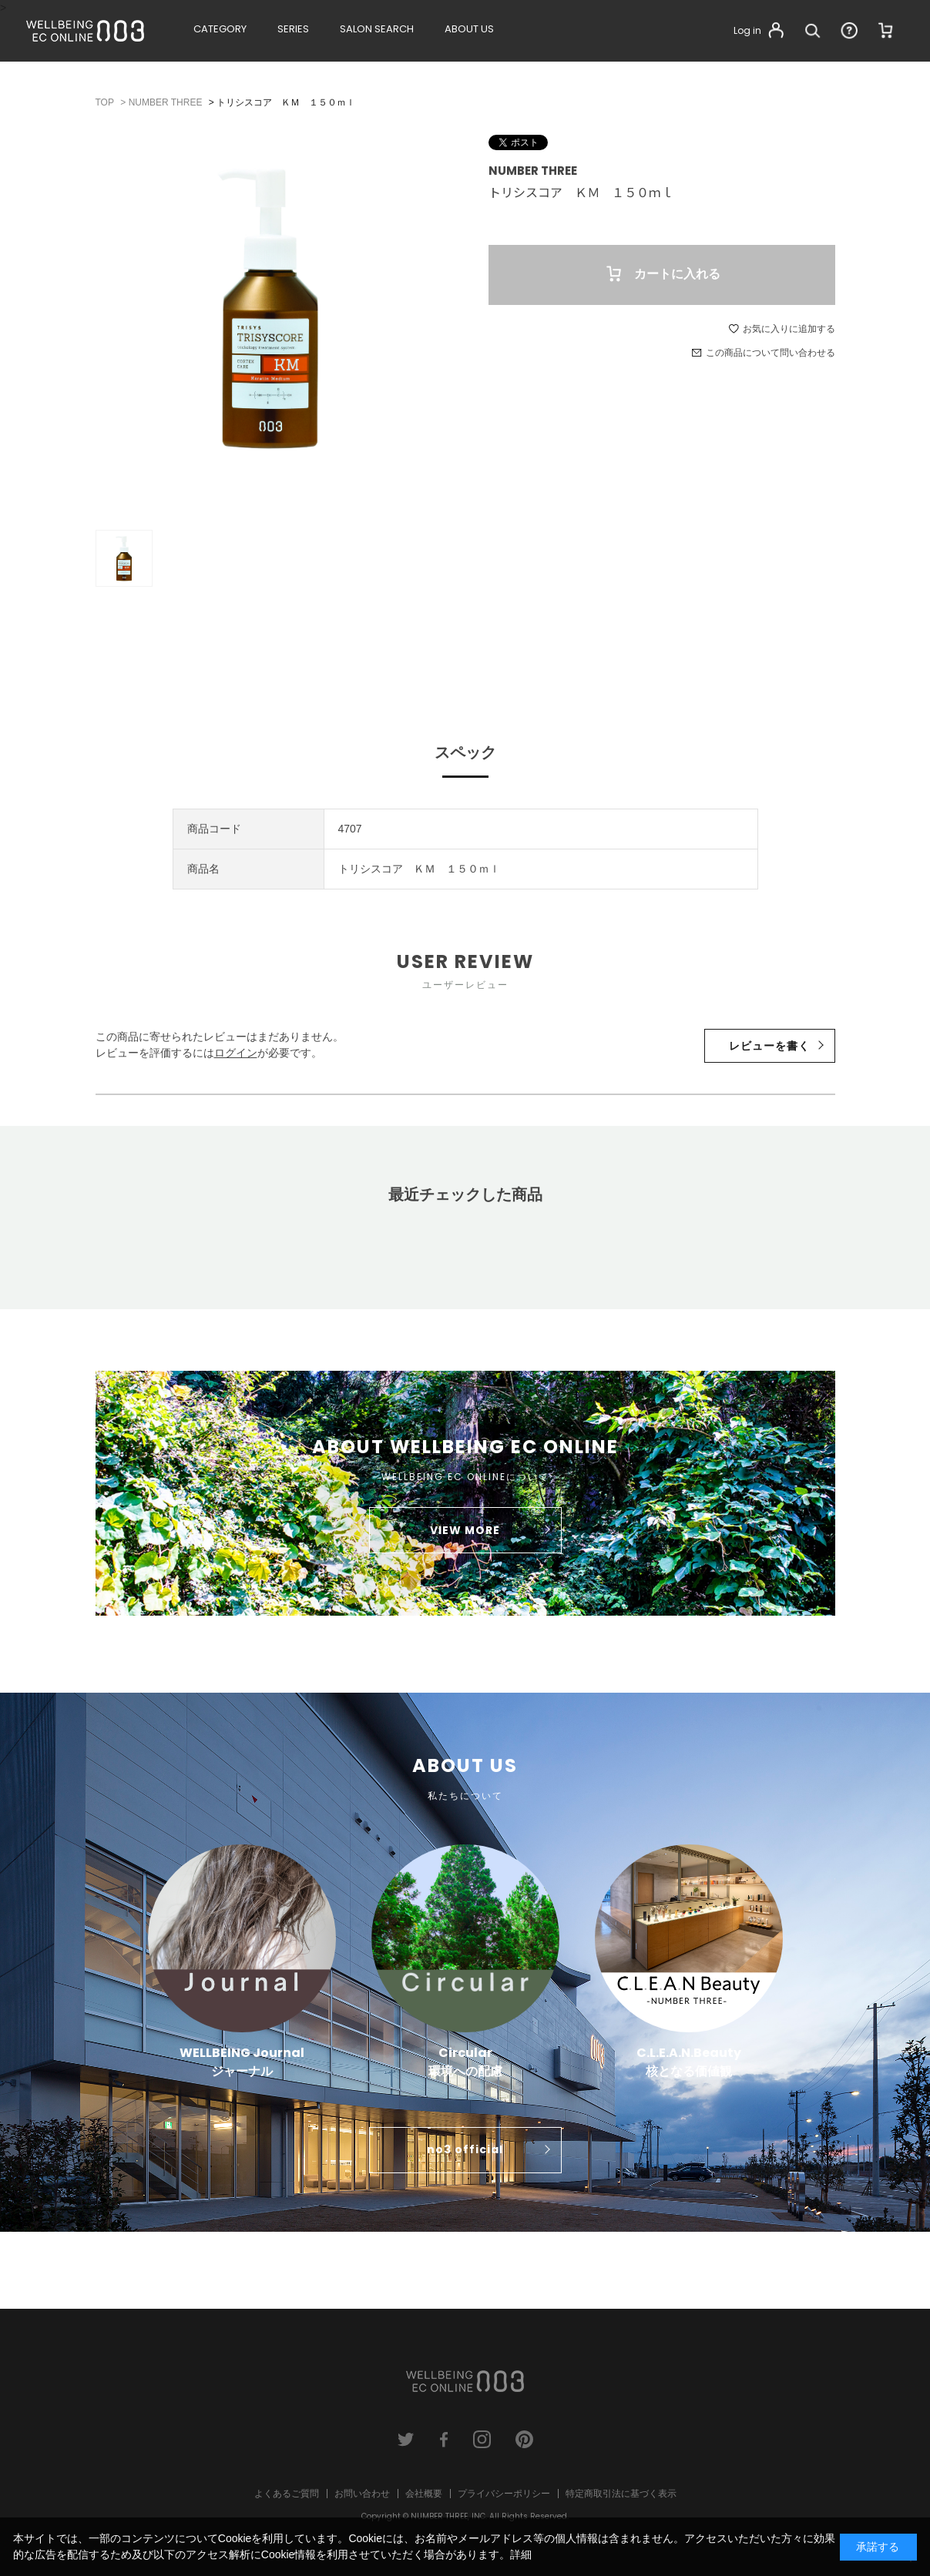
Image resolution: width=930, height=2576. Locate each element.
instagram (482, 2439)
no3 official (465, 2149)
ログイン (235, 1053)
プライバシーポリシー (504, 2493)
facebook (444, 2439)
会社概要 (423, 2493)
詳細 (521, 2554)
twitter (406, 2439)
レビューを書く (769, 1046)
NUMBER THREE (533, 170)
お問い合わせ (362, 2493)
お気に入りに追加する (789, 328)
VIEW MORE (465, 1530)
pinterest (524, 2439)
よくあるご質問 (286, 2493)
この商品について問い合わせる (770, 352)
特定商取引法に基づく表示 (621, 2493)
